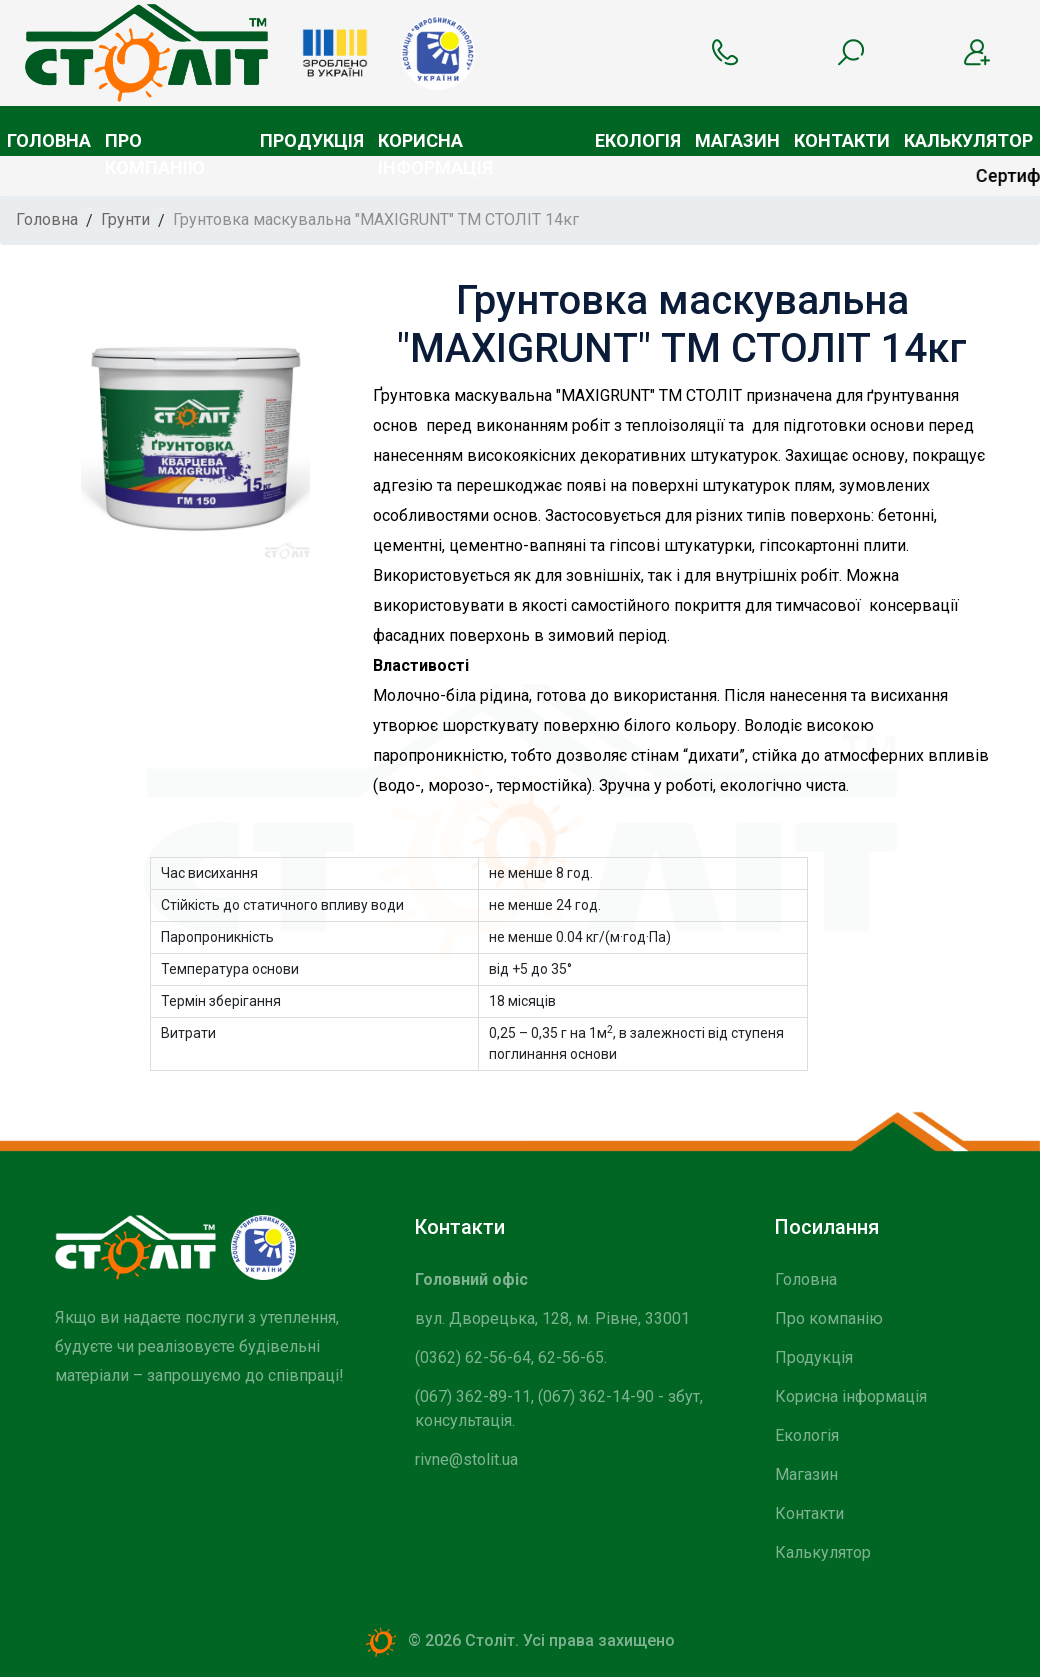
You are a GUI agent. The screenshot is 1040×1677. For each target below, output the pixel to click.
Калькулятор (968, 140)
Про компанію (155, 143)
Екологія (638, 140)
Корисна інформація (435, 143)
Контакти (842, 140)
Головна (49, 140)
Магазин (737, 140)
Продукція (312, 140)
